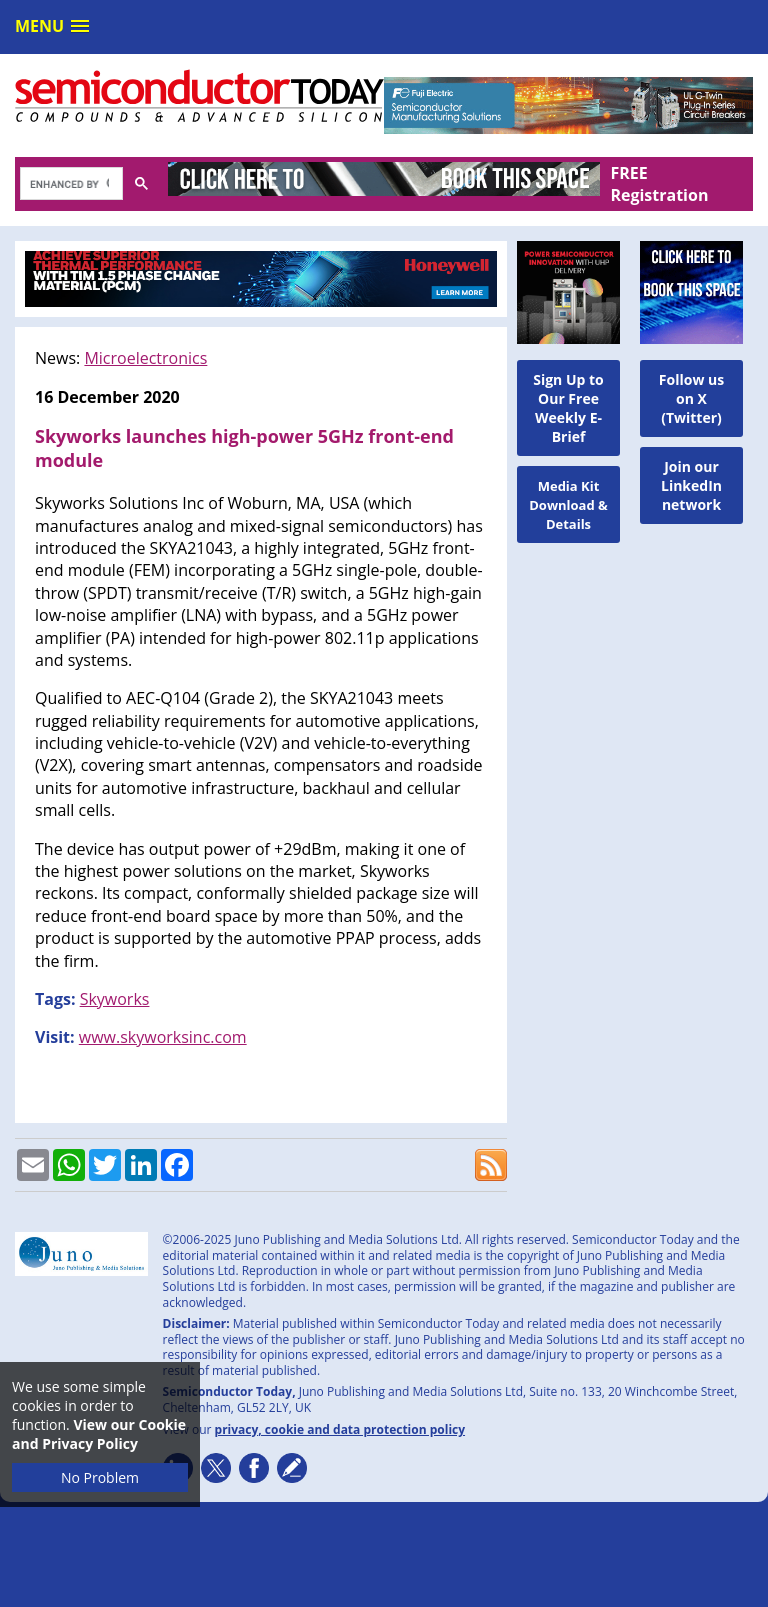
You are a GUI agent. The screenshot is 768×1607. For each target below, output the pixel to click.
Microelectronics (145, 358)
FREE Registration (659, 184)
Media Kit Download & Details (568, 505)
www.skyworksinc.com (163, 1037)
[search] (69, 185)
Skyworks (115, 999)
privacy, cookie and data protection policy (340, 1429)
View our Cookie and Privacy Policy (99, 1434)
